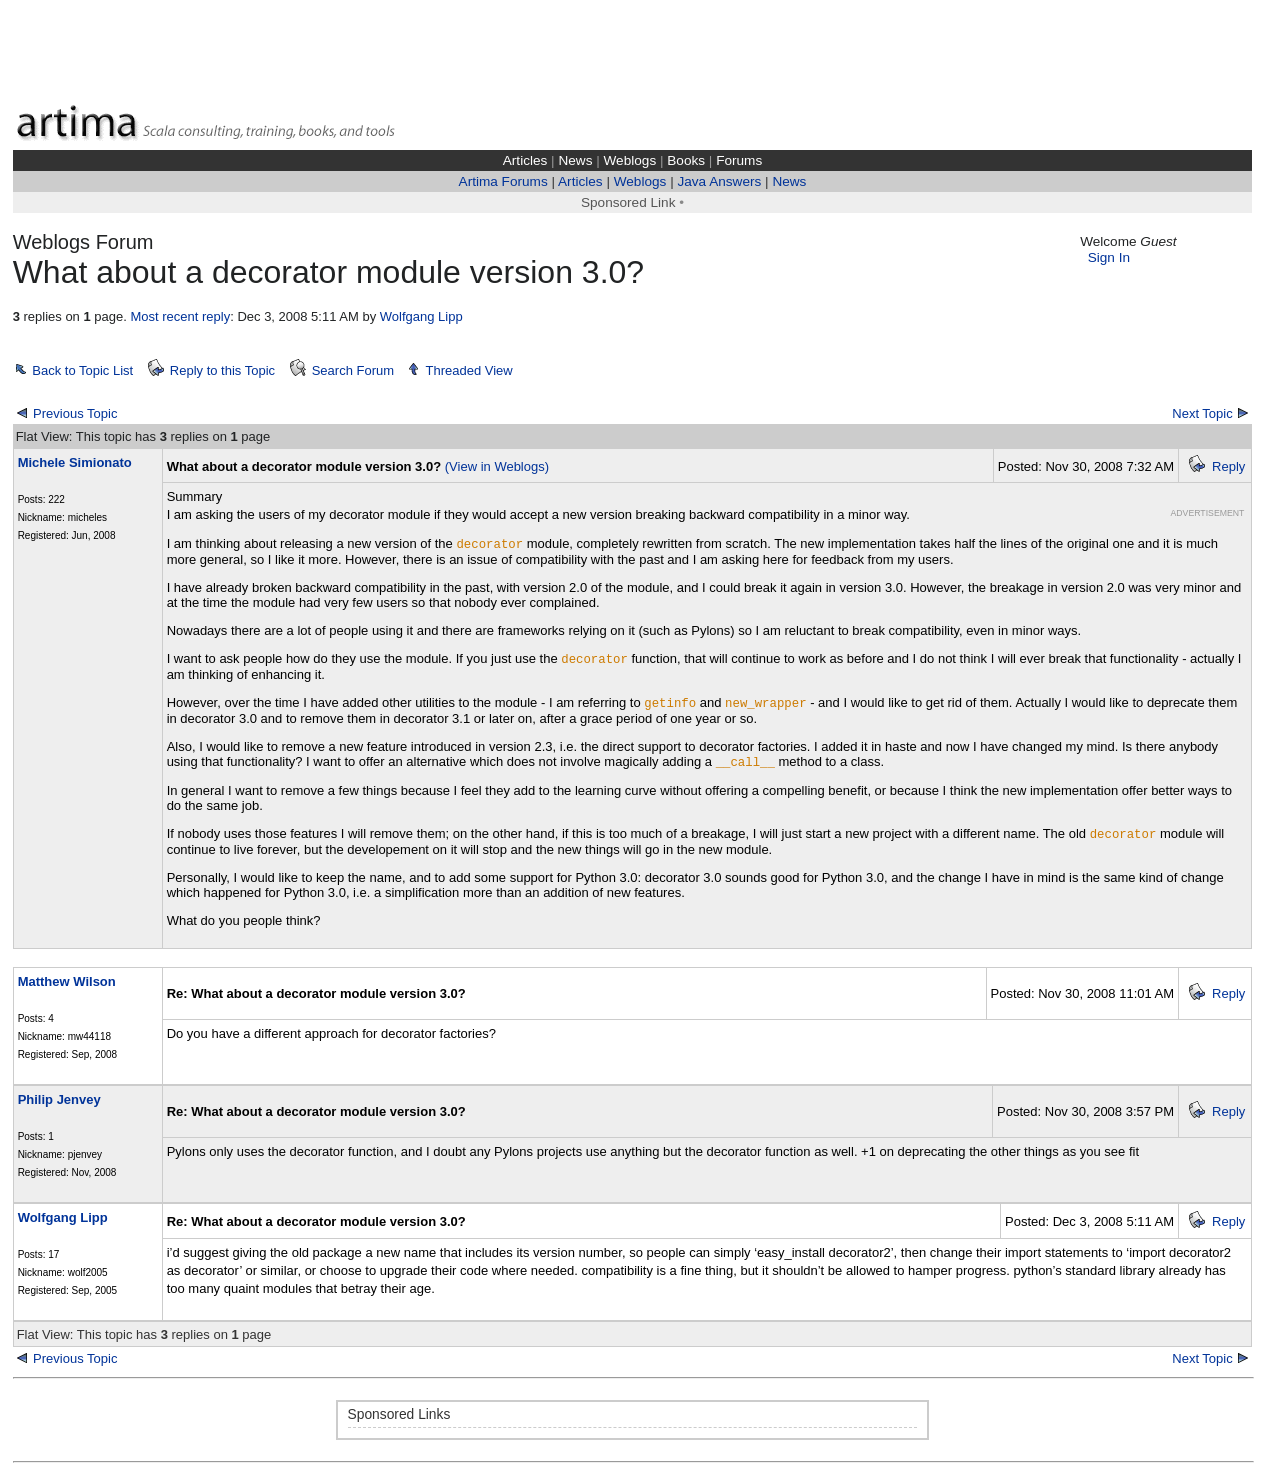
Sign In (1109, 257)
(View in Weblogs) (497, 466)
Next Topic (1202, 413)
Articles (525, 160)
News (575, 160)
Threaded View (468, 370)
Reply (1228, 466)
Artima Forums (503, 181)
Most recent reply (180, 316)
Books (686, 160)
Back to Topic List (82, 370)
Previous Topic (75, 413)
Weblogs (630, 160)
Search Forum (353, 370)
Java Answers (719, 181)
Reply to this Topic (222, 370)
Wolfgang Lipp (421, 316)
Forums (739, 160)
